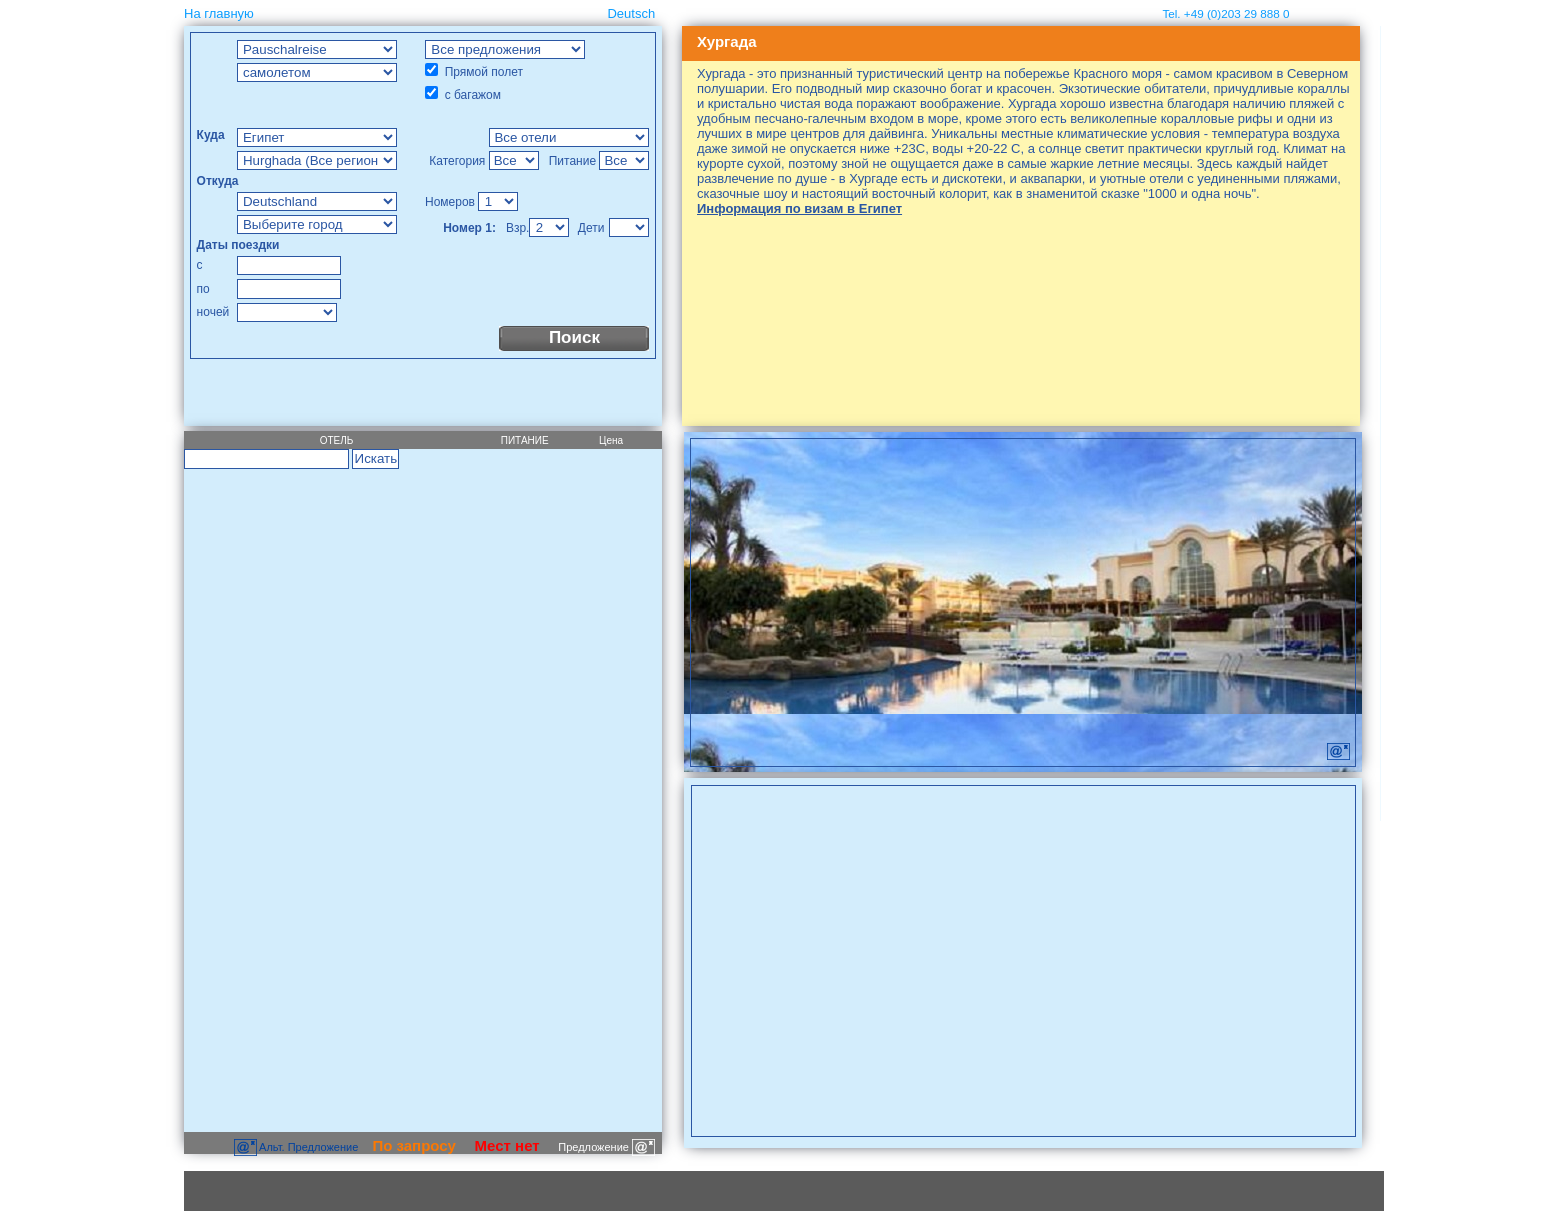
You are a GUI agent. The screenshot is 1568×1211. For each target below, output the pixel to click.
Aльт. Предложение (298, 1147)
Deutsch (631, 13)
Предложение (606, 1147)
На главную (219, 13)
